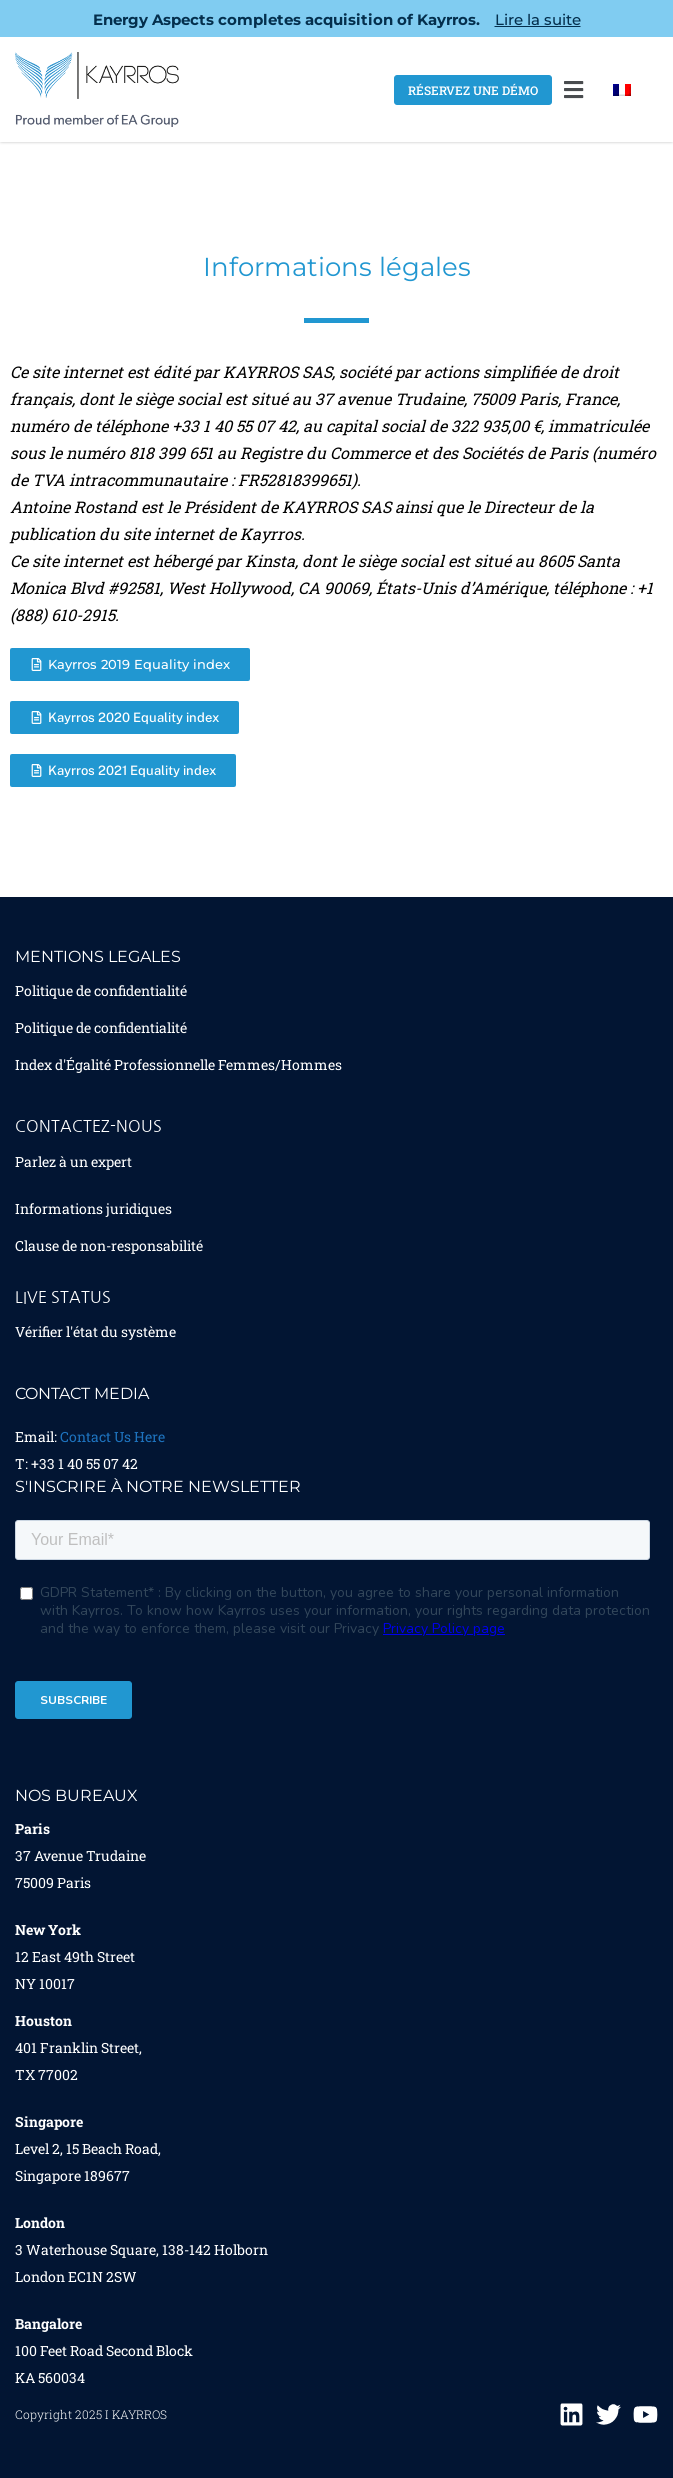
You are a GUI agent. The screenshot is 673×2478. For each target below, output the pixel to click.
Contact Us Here (112, 1436)
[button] (574, 89)
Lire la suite (538, 19)
